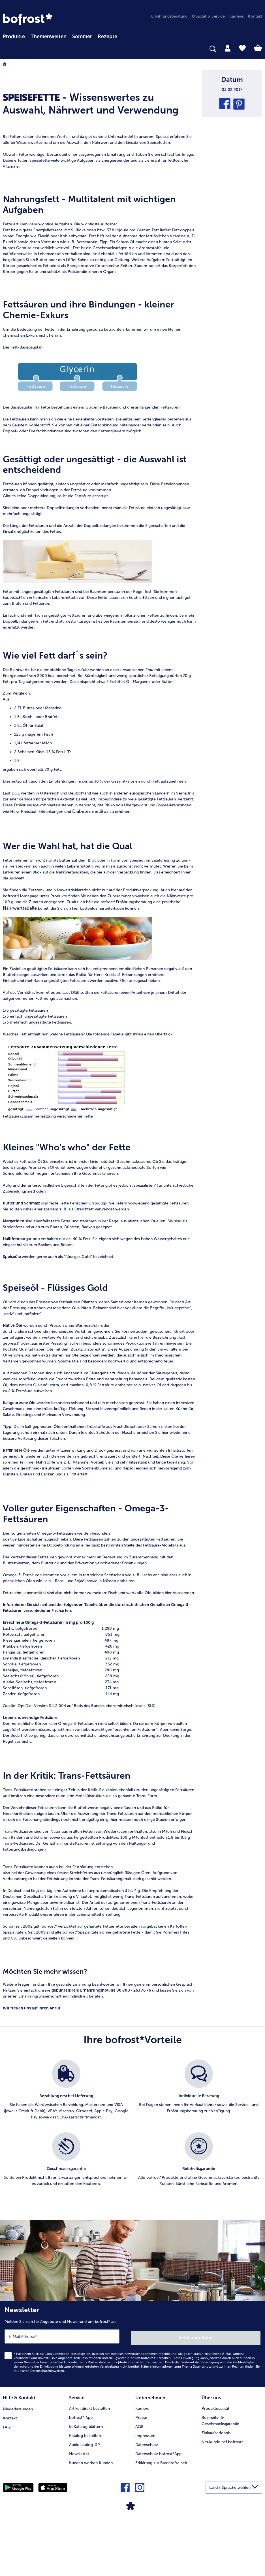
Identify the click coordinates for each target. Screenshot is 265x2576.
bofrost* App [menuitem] (81, 2475)
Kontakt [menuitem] (255, 16)
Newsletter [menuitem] (79, 2511)
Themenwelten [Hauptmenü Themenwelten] (49, 36)
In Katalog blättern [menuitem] (86, 2484)
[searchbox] (6, 49)
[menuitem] (14, 35)
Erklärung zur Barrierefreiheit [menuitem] (161, 2520)
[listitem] (66, 2153)
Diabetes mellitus (90, 871)
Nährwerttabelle (20, 968)
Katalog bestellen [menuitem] (85, 2493)
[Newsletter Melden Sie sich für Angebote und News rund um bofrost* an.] (132, 2403)
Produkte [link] (14, 36)
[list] (132, 2189)
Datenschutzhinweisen (47, 2429)
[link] (27, 19)
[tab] (227, 48)
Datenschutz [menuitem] (146, 2502)
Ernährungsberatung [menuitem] (169, 16)
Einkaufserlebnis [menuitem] (216, 2490)
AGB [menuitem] (139, 2484)
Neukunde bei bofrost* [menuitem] (222, 2499)
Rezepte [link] (107, 36)
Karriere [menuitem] (236, 16)
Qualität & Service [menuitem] (208, 16)
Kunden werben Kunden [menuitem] (91, 2520)
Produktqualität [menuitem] (215, 2466)
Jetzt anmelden (196, 2396)
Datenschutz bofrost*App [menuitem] (158, 2511)
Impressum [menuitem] (145, 2493)
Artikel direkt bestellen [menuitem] (89, 2466)
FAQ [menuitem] (7, 2484)
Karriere (142, 2466)
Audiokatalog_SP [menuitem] (84, 2502)
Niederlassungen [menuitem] (18, 2466)
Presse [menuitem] (141, 2475)
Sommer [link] (82, 36)
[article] (99, 93)
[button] (224, 104)
